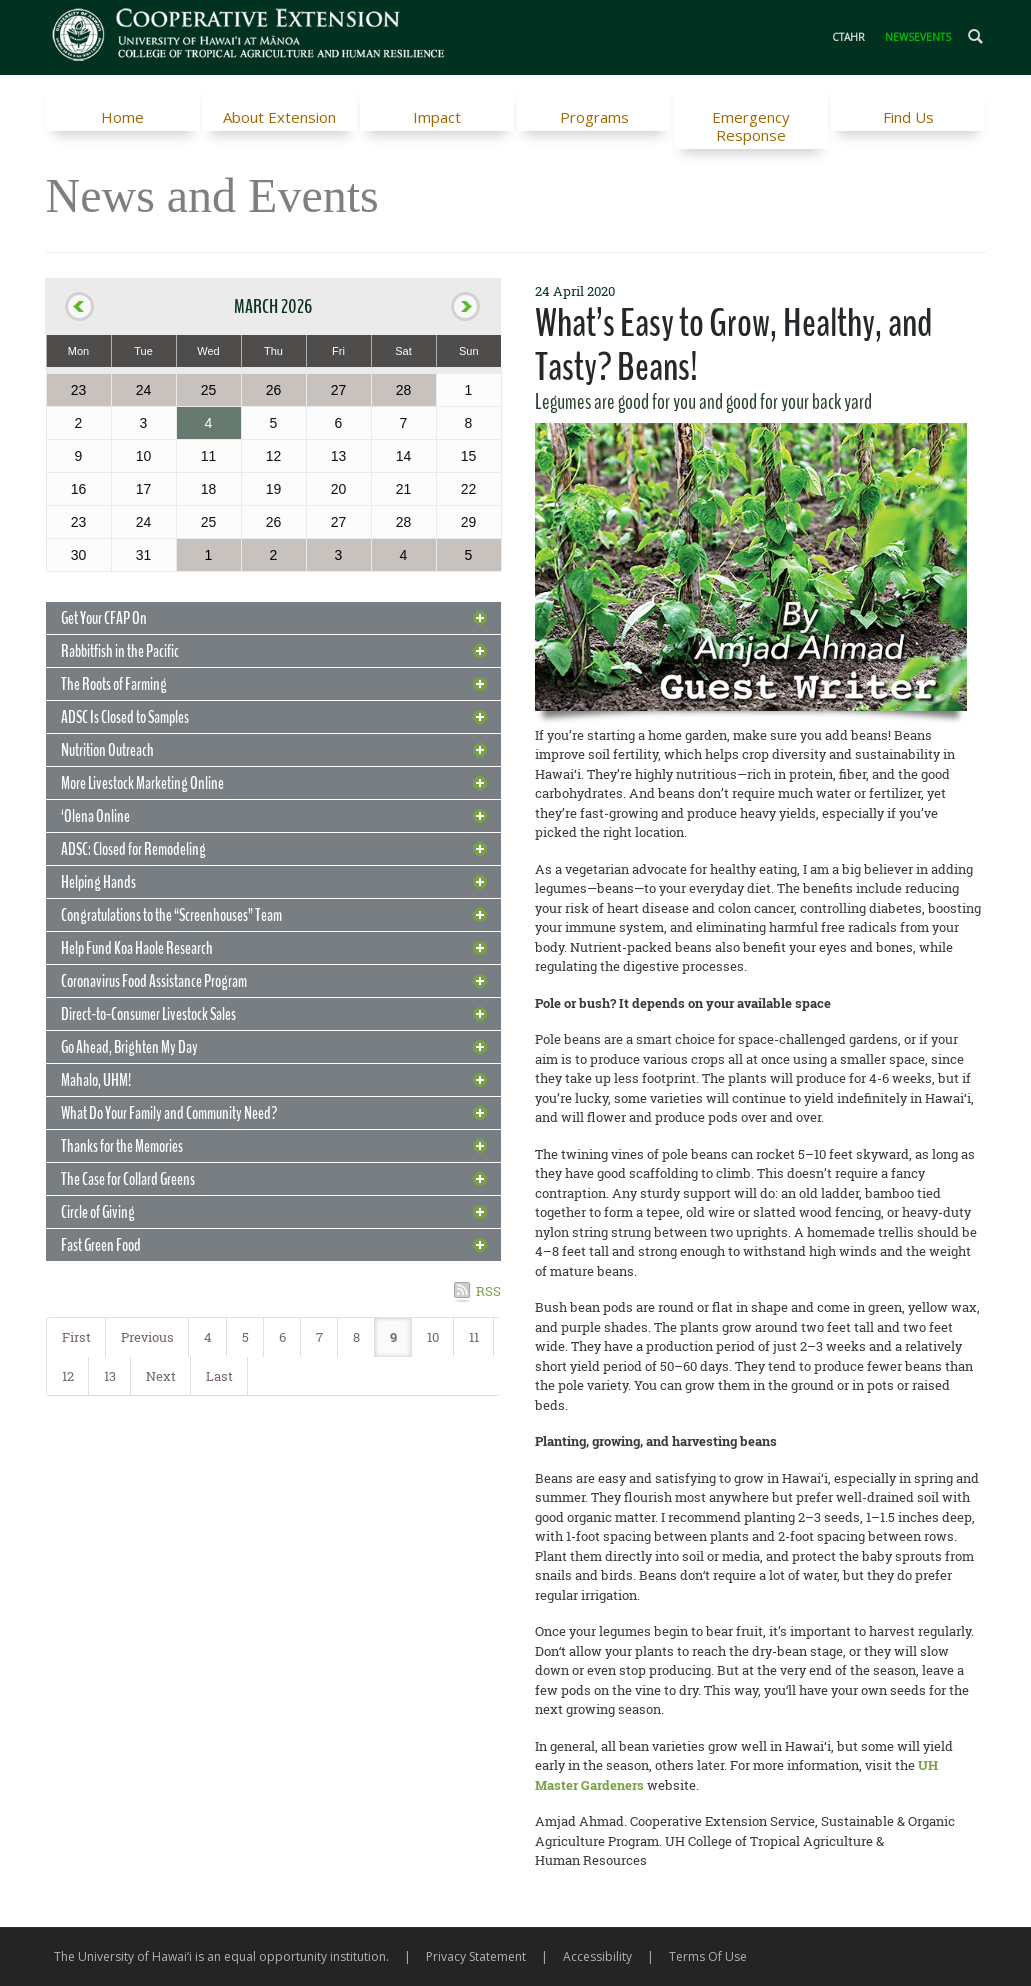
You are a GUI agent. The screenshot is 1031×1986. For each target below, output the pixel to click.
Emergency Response (751, 126)
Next (161, 1376)
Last (219, 1376)
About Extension (279, 117)
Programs (594, 117)
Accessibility (597, 1956)
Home (122, 117)
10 (433, 1337)
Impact (437, 117)
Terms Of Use (708, 1956)
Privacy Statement (476, 1956)
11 (474, 1337)
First (76, 1337)
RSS (488, 1291)
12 (68, 1376)
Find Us (908, 117)
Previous (147, 1337)
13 (110, 1376)
